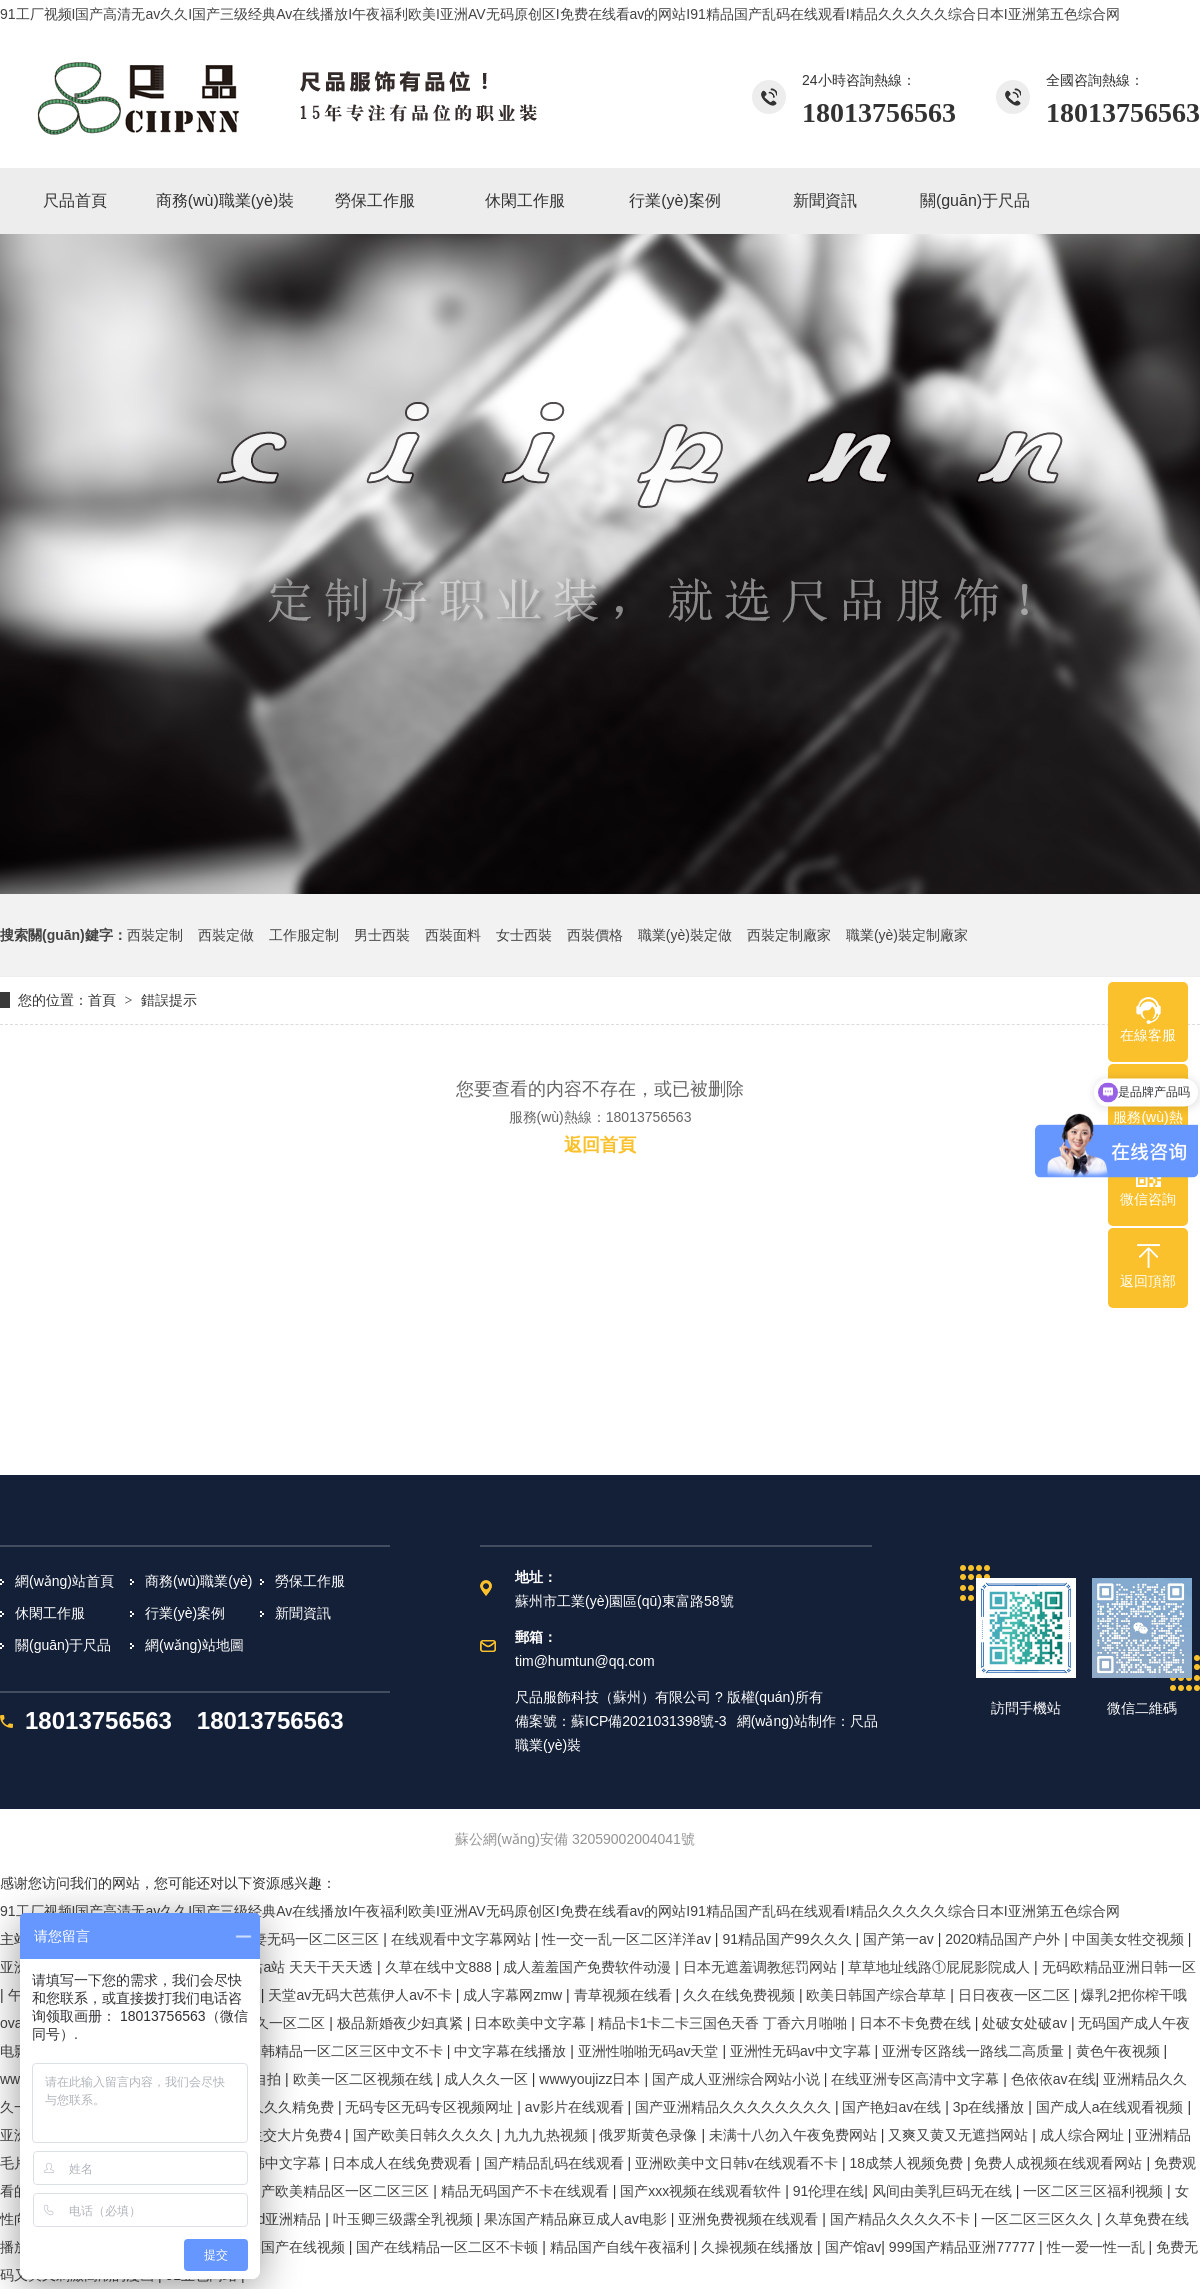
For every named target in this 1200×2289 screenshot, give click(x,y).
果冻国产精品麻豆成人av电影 (577, 2219)
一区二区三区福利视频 (1095, 2191)
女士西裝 (524, 935)
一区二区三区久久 (1039, 2219)
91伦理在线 (829, 2191)
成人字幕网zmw (514, 1995)
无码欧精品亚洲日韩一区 (1119, 1967)
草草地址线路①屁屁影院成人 (941, 1967)
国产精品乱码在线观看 (556, 2163)
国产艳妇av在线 (893, 2107)
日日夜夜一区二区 (1016, 1995)
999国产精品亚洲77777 (964, 2247)
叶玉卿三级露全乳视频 (405, 2219)
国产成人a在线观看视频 (1112, 2107)
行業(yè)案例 (185, 1613)
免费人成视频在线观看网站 (1060, 2163)
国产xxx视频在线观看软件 (702, 2191)
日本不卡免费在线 (917, 2023)
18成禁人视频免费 (907, 2163)
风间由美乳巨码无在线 (944, 2191)
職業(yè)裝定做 (685, 935)
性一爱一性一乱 (1098, 2247)
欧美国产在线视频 (291, 2247)
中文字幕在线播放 (512, 2051)
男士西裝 (382, 935)
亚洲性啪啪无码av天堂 (650, 2051)
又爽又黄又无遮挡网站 (960, 2135)
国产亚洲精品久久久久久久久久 (735, 2107)
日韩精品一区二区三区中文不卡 (347, 2051)
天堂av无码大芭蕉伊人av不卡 (361, 1995)
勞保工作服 (310, 1581)
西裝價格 (595, 935)
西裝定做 (226, 935)
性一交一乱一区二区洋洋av (628, 1939)
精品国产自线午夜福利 (622, 2247)
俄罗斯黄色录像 (650, 2135)
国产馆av (853, 2247)
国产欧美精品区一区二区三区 (340, 2191)
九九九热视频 (548, 2135)
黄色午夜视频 (1120, 2051)
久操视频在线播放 (759, 2247)
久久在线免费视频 (741, 1995)
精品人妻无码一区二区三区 (297, 1939)
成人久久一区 (488, 2079)
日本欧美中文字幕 (532, 2023)
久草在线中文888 (440, 1967)
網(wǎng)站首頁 (64, 1581)
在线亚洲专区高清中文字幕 (917, 2079)
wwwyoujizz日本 (591, 2079)
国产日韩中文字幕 (267, 2163)
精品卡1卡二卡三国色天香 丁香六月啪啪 (725, 2023)
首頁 (102, 1000)
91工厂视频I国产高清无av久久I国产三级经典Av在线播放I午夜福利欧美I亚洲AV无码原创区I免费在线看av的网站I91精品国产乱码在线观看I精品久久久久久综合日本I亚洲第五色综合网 (560, 14)
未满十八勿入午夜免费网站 (795, 2135)
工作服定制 (304, 935)
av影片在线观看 (576, 2107)
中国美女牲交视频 (1130, 1939)
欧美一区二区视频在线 (365, 2079)
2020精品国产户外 (1004, 1939)
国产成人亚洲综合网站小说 (738, 2079)
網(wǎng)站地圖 (194, 1645)
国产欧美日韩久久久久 (425, 2135)
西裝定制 (155, 935)
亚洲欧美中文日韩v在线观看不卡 (738, 2163)
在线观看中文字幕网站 (463, 1939)
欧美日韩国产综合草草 (878, 1995)
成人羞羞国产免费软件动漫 (589, 1967)
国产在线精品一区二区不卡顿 (449, 2247)
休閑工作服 (50, 1613)
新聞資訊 (303, 1613)
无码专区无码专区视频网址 (431, 2107)
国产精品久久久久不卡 (902, 2219)
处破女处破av (1026, 2023)
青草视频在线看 (625, 1995)
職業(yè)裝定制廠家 (907, 935)
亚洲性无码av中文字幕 (802, 2051)
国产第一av (900, 1939)
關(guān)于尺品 (63, 1645)
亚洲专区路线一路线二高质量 (975, 2051)
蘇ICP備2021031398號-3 (649, 1721)
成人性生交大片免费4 (276, 2135)
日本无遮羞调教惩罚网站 (762, 1967)
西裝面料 (453, 935)
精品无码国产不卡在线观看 (527, 2191)
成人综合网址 (1084, 2135)
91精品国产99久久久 (788, 1939)
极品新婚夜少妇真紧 (402, 2023)
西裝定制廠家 (789, 935)
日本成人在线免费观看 (404, 2163)
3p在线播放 (990, 2107)
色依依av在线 (1053, 2079)
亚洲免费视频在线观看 (750, 2219)
